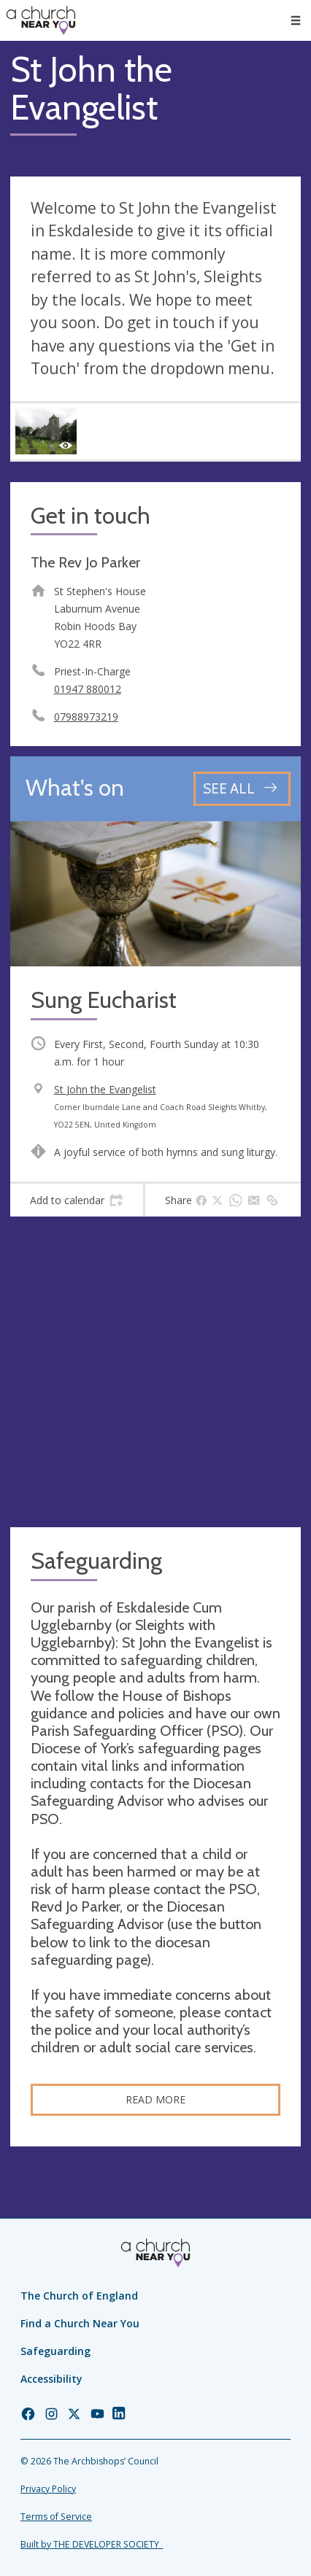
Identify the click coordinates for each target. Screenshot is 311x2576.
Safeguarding (55, 2351)
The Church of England (79, 2296)
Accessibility (51, 2379)
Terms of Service (56, 2516)
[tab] (76, 1200)
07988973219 (86, 716)
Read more (155, 2099)
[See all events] (242, 789)
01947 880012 (87, 689)
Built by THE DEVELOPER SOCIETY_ (91, 2544)
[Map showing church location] (155, 1372)
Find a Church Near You (79, 2323)
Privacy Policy (48, 2489)
